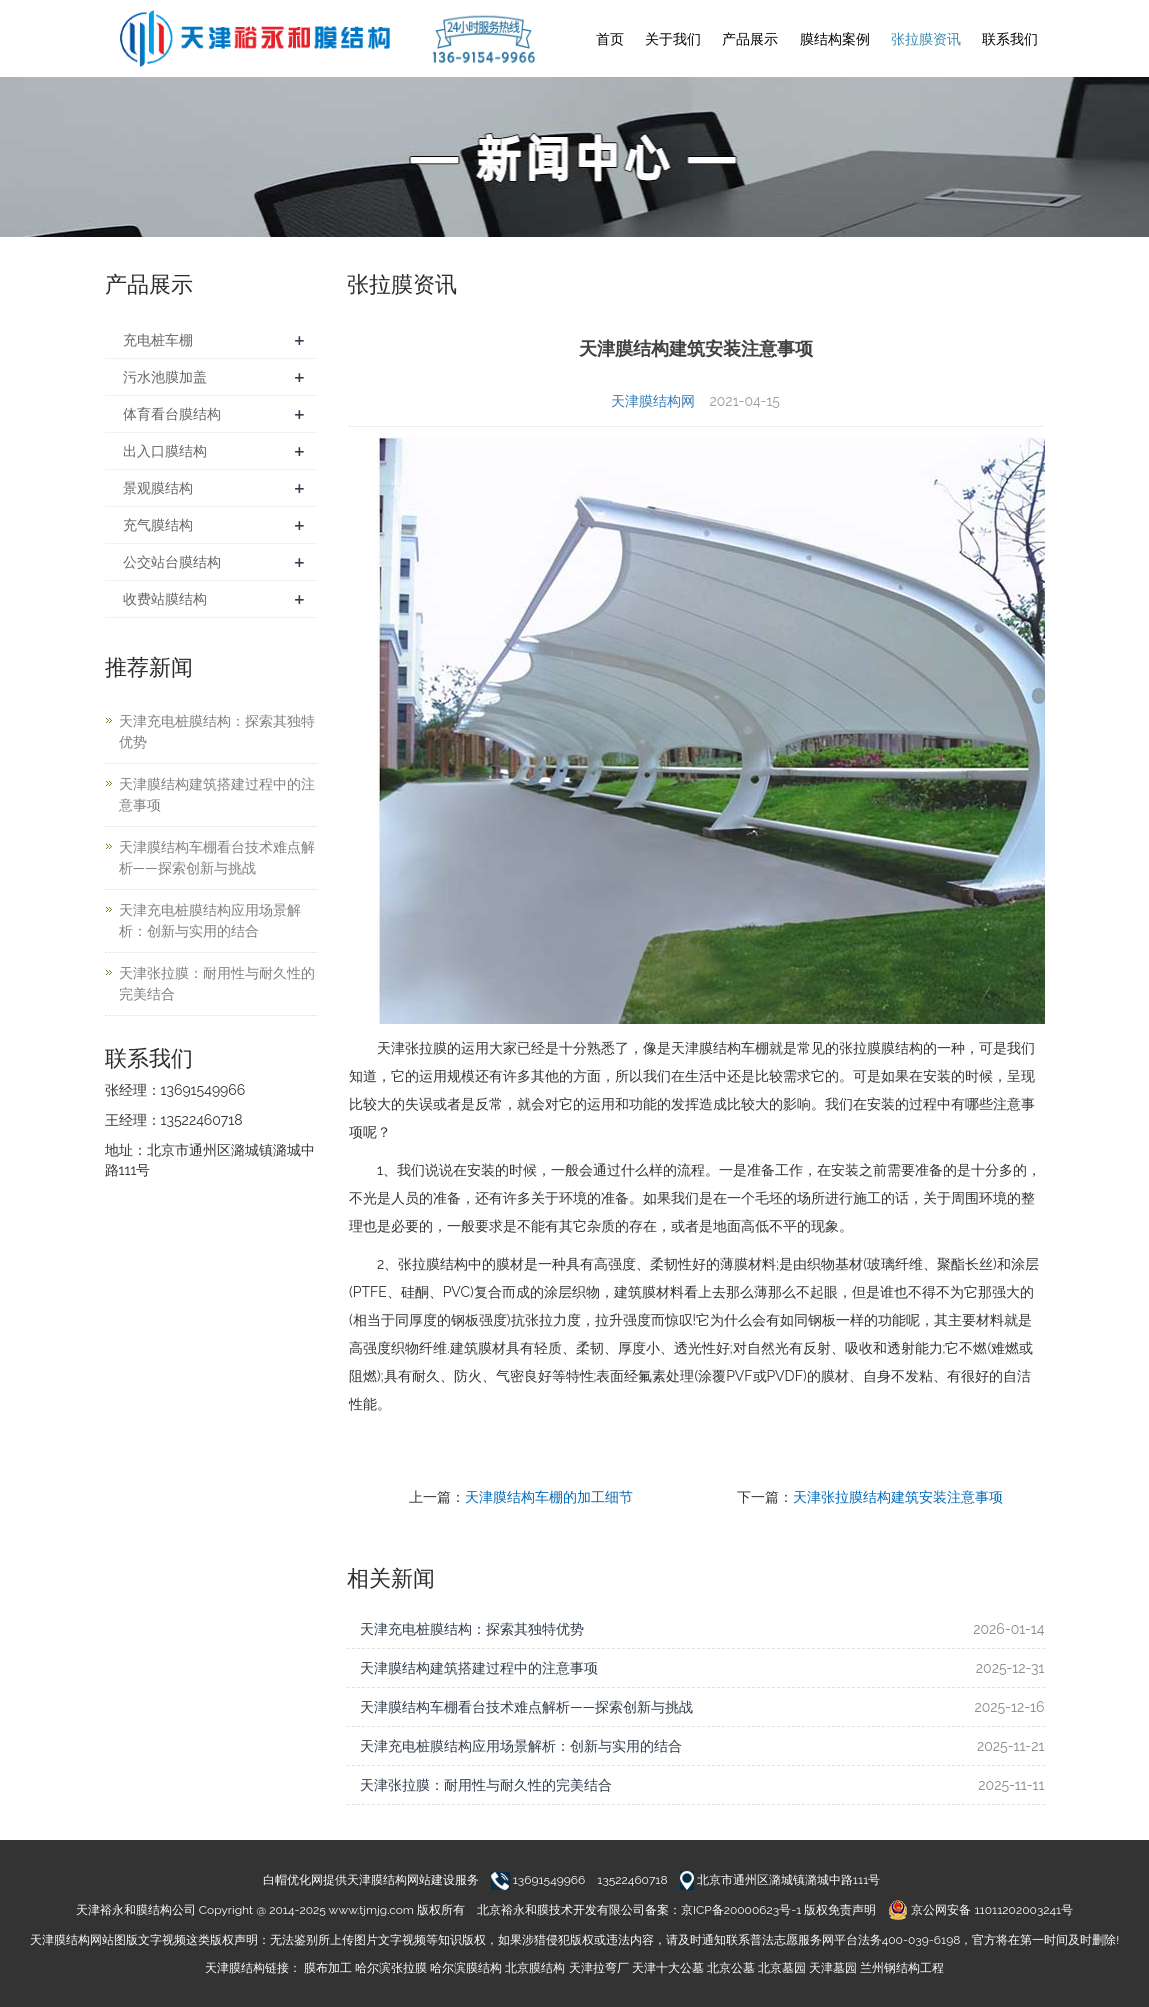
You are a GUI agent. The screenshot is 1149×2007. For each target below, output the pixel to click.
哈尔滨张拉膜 (391, 1968)
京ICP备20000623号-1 (741, 1910)
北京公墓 (731, 1968)
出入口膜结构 (165, 451)
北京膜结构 (535, 1968)
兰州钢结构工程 (902, 1968)
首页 (610, 39)
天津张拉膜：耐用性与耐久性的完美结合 (486, 1785)
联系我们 (1010, 39)
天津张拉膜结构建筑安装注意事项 (898, 1497)
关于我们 (673, 39)
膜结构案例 (835, 39)
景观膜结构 (158, 488)
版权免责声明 (840, 1910)
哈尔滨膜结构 (466, 1968)
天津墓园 (833, 1968)
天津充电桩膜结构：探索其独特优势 (472, 1629)
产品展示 (750, 39)
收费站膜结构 (165, 599)
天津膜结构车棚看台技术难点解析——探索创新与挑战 (526, 1707)
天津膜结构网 (653, 401)
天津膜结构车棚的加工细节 (549, 1497)
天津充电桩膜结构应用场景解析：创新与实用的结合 (521, 1746)
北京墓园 (782, 1968)
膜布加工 (328, 1968)
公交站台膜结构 (172, 562)
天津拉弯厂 (599, 1968)
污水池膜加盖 (165, 377)
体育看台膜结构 (172, 414)
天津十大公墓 (668, 1968)
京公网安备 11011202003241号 (980, 1910)
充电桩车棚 (158, 340)
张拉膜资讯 (926, 39)
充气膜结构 (158, 525)
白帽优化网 (293, 1880)
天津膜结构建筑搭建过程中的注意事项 (479, 1668)
